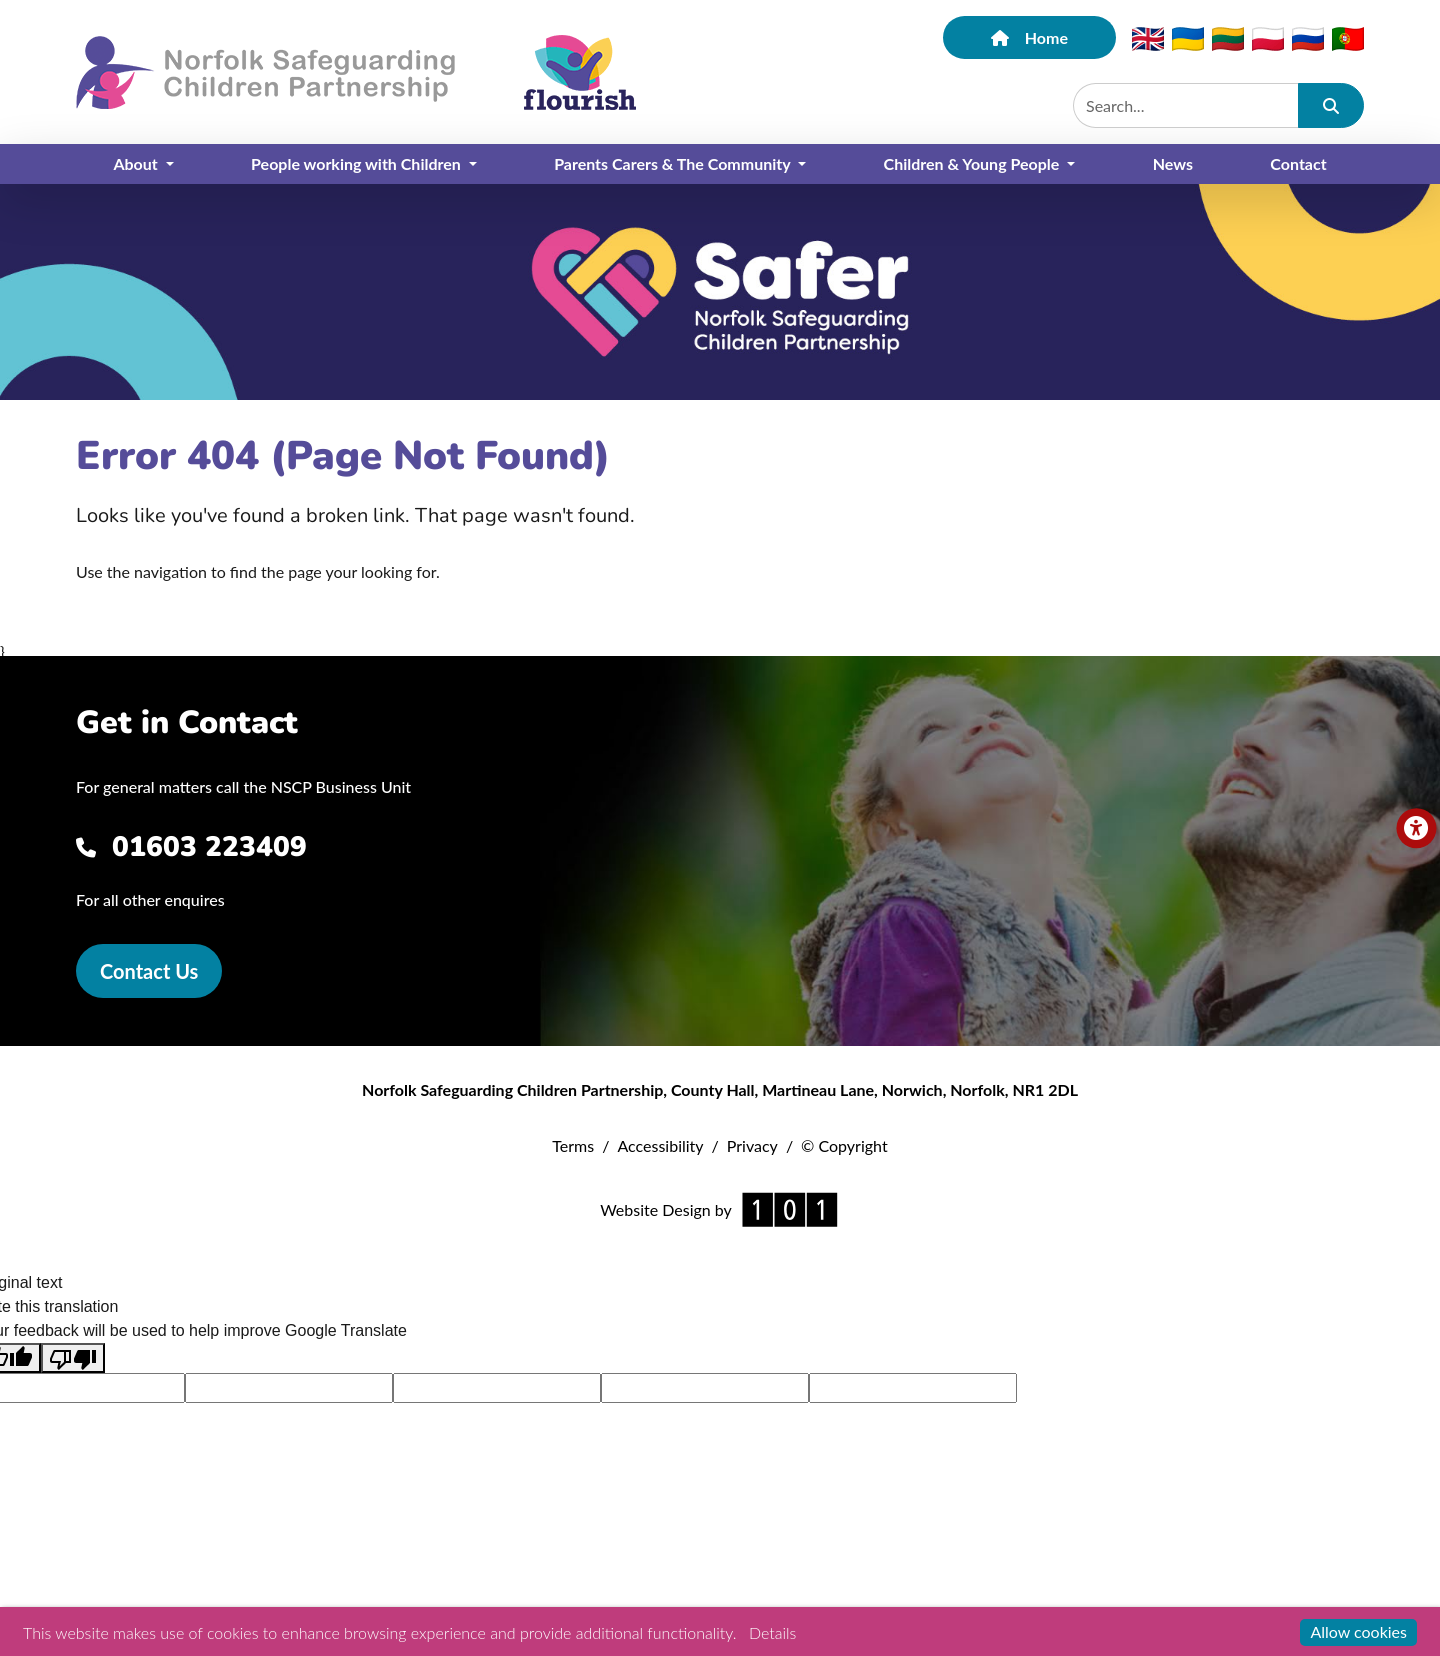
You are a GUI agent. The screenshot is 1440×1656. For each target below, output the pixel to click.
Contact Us (149, 971)
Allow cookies (1358, 1631)
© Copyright (844, 1145)
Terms (573, 1145)
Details (772, 1632)
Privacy (752, 1145)
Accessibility (660, 1145)
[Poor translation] (73, 1358)
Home (1029, 37)
